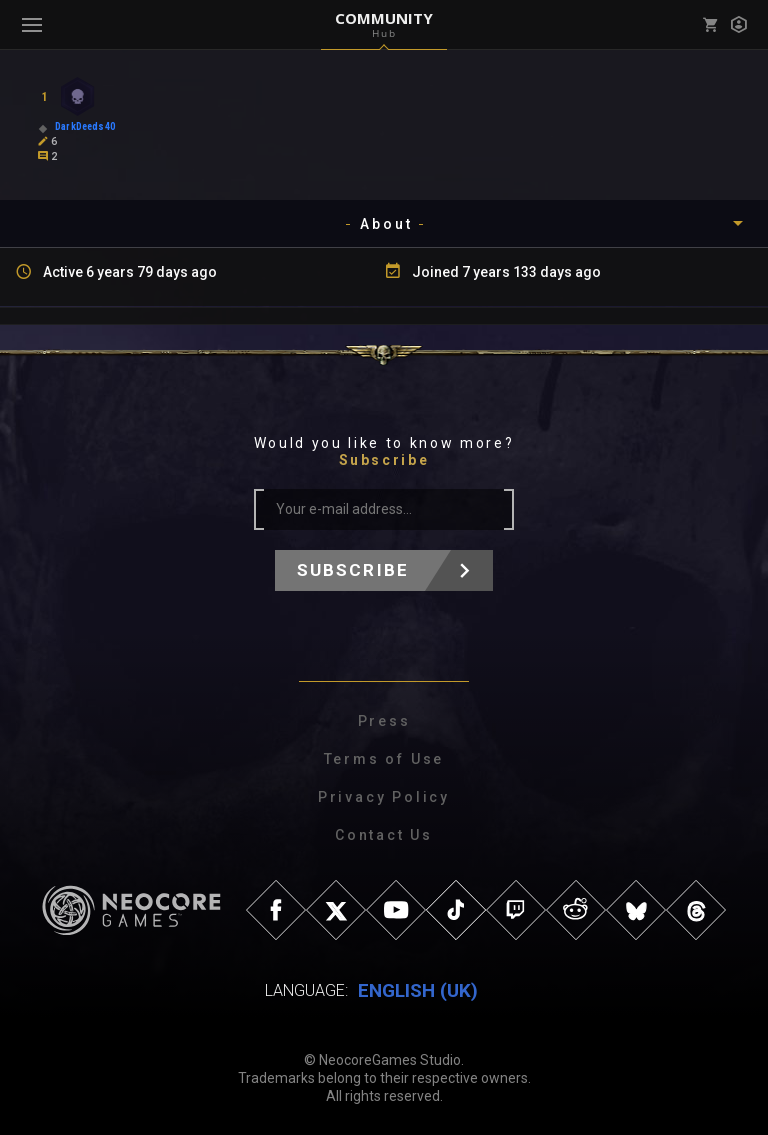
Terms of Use (384, 759)
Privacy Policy (384, 797)
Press (384, 721)
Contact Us (384, 835)
